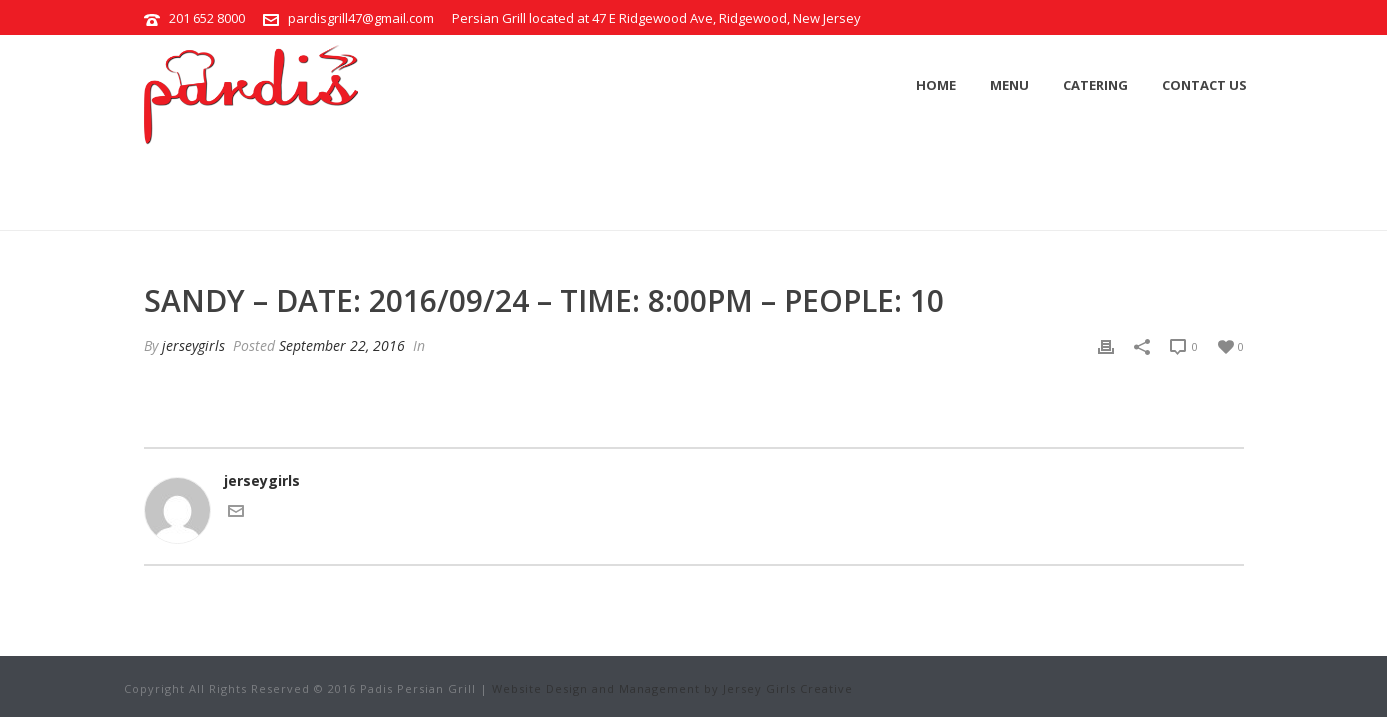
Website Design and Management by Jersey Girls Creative (672, 688)
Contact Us (1204, 85)
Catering (1095, 85)
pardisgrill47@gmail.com (361, 18)
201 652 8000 (207, 18)
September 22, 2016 (342, 345)
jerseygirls (193, 345)
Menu (1009, 85)
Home (936, 85)
